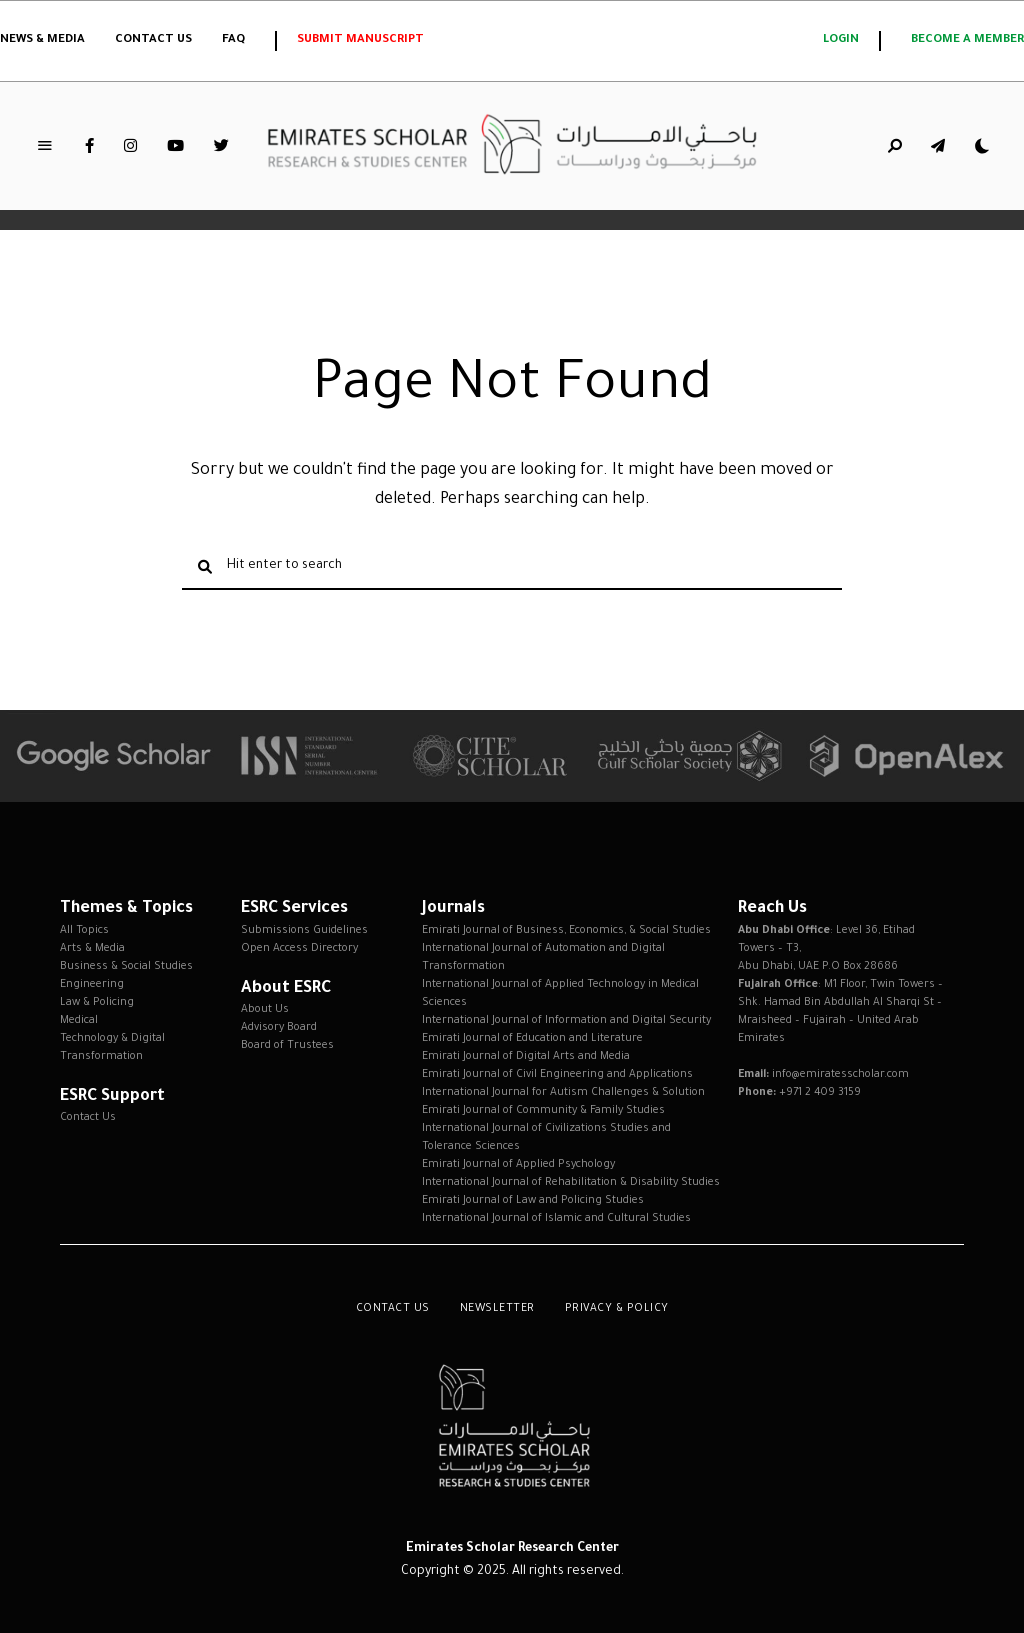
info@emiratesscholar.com (840, 1075)
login (841, 40)
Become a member (967, 40)
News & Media (42, 40)
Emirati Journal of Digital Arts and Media (526, 1057)
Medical (79, 1021)
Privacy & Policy (617, 1309)
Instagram (130, 146)
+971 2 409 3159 (820, 1093)
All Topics (84, 931)
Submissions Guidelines (304, 931)
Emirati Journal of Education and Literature (532, 1039)
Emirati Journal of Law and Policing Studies (533, 1201)
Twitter (221, 146)
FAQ (233, 40)
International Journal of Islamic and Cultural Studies (556, 1219)
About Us (265, 1010)
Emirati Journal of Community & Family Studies (543, 1111)
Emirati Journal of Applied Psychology (518, 1165)
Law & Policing (97, 1003)
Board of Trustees (287, 1046)
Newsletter (497, 1309)
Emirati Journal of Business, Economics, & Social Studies (566, 931)
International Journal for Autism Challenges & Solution (563, 1093)
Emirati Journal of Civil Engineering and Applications (557, 1075)
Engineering (92, 985)
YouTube (175, 146)
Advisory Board (279, 1028)
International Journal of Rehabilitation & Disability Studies (571, 1183)
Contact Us (153, 40)
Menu (45, 146)
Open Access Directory (299, 949)
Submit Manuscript (360, 40)
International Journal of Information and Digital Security (566, 1021)
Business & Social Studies (126, 967)
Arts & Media (92, 949)
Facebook (89, 146)
